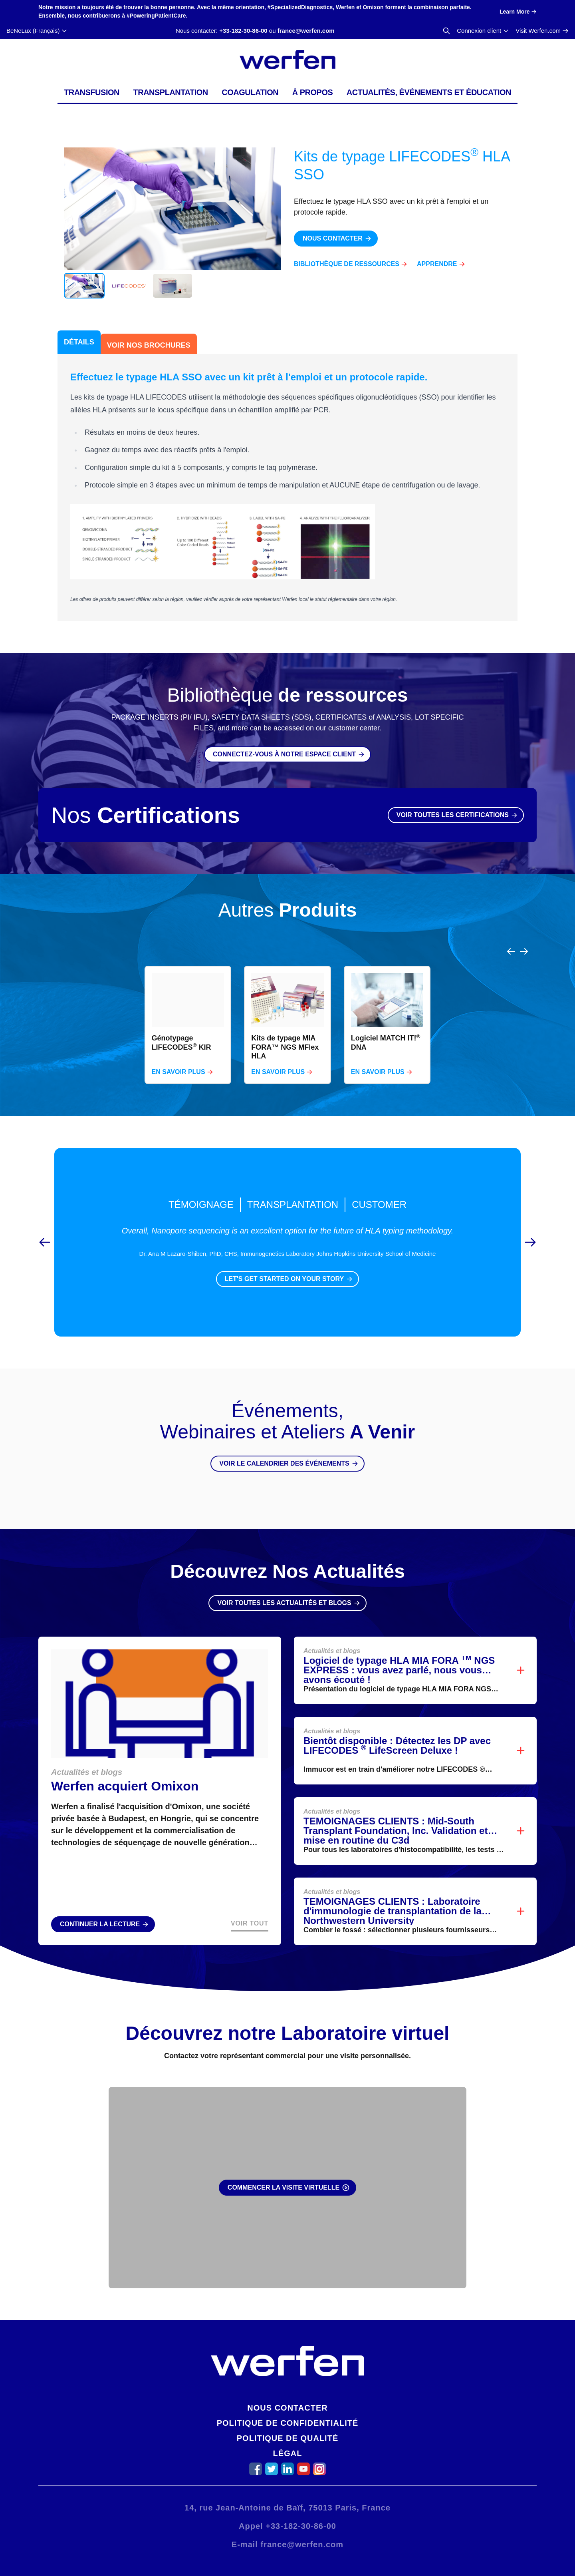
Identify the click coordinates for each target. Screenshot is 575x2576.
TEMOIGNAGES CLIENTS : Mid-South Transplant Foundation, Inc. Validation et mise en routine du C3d (395, 1811)
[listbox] (287, 1006)
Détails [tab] (79, 342)
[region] (287, 1006)
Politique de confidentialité (288, 2423)
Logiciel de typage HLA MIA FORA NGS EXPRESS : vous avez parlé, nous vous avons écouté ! (399, 1651)
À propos (312, 92)
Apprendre (437, 264)
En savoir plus (178, 1052)
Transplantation (170, 92)
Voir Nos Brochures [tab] (148, 345)
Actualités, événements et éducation (429, 92)
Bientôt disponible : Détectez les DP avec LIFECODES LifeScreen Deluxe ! (397, 1726)
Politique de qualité (287, 2438)
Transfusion (91, 92)
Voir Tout (249, 1904)
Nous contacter (287, 2407)
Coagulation (250, 92)
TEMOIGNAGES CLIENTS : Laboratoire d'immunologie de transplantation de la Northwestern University (392, 1892)
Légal (287, 2453)
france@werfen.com (306, 30)
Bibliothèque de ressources (346, 264)
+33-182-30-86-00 (243, 30)
